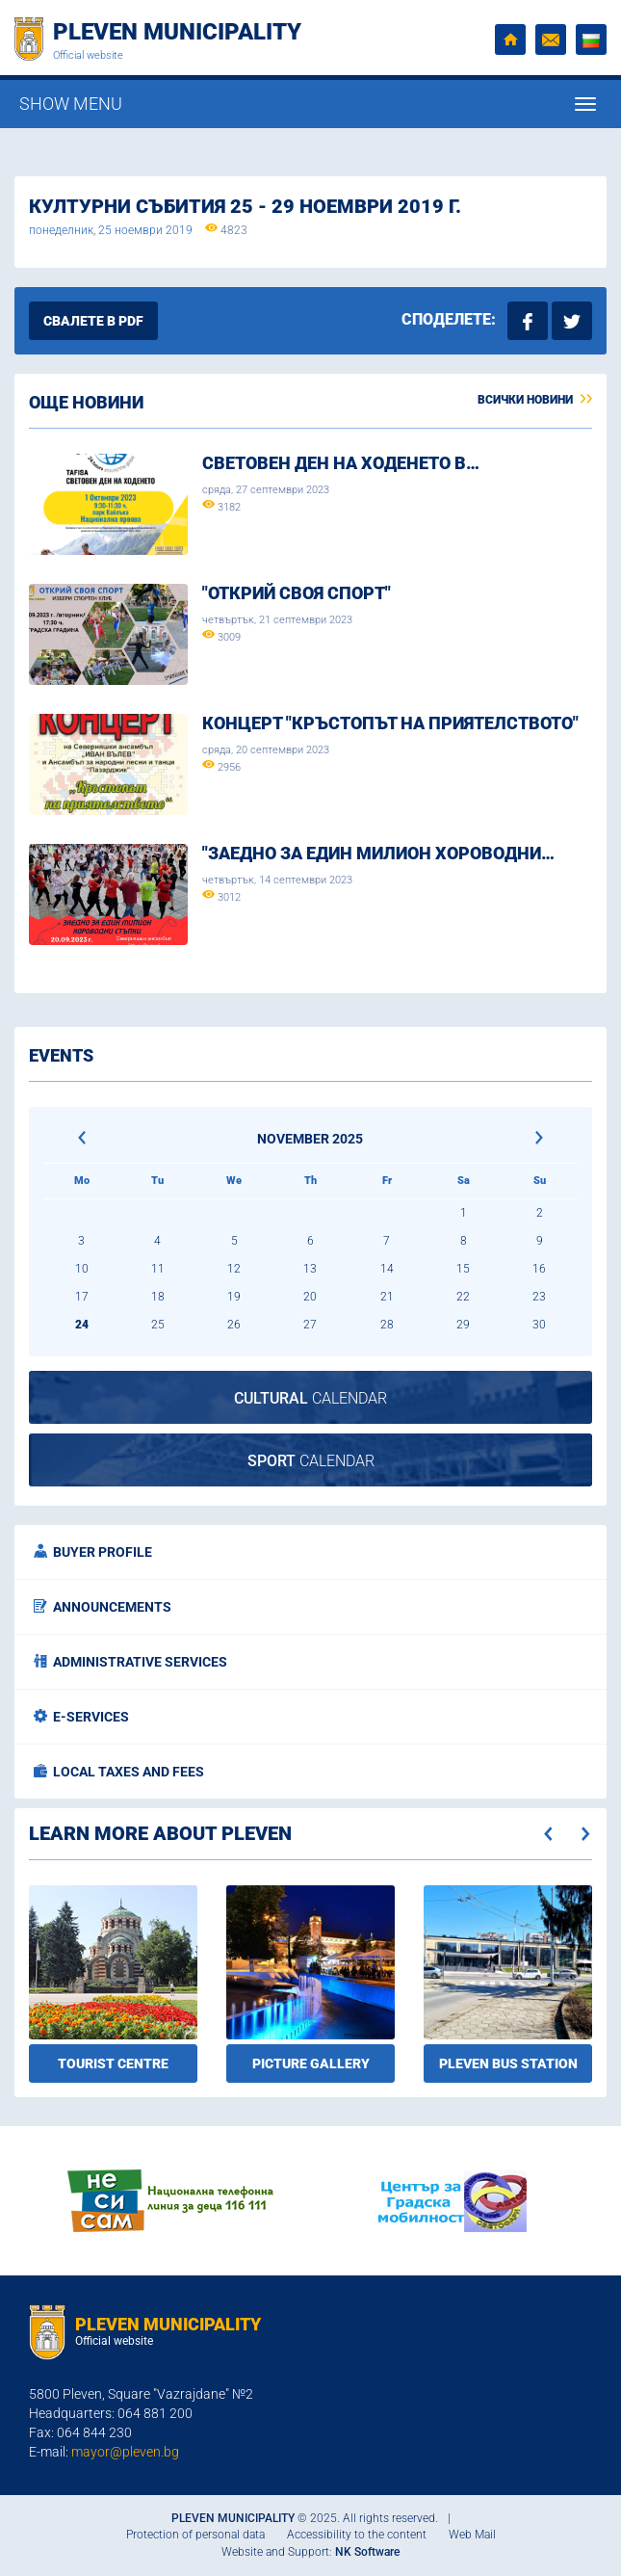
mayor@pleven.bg (125, 2451)
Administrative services (130, 1661)
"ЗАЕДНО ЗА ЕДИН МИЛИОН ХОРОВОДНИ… (378, 853)
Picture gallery (311, 2063)
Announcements (102, 1607)
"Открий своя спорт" (296, 593)
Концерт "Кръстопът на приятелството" (390, 723)
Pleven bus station (508, 2063)
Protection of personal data (195, 2534)
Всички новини (535, 400)
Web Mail (472, 2534)
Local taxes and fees (119, 1771)
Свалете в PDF (93, 321)
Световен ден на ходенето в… (340, 463)
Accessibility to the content (357, 2534)
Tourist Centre (113, 2063)
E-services (81, 1716)
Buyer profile (93, 1552)
